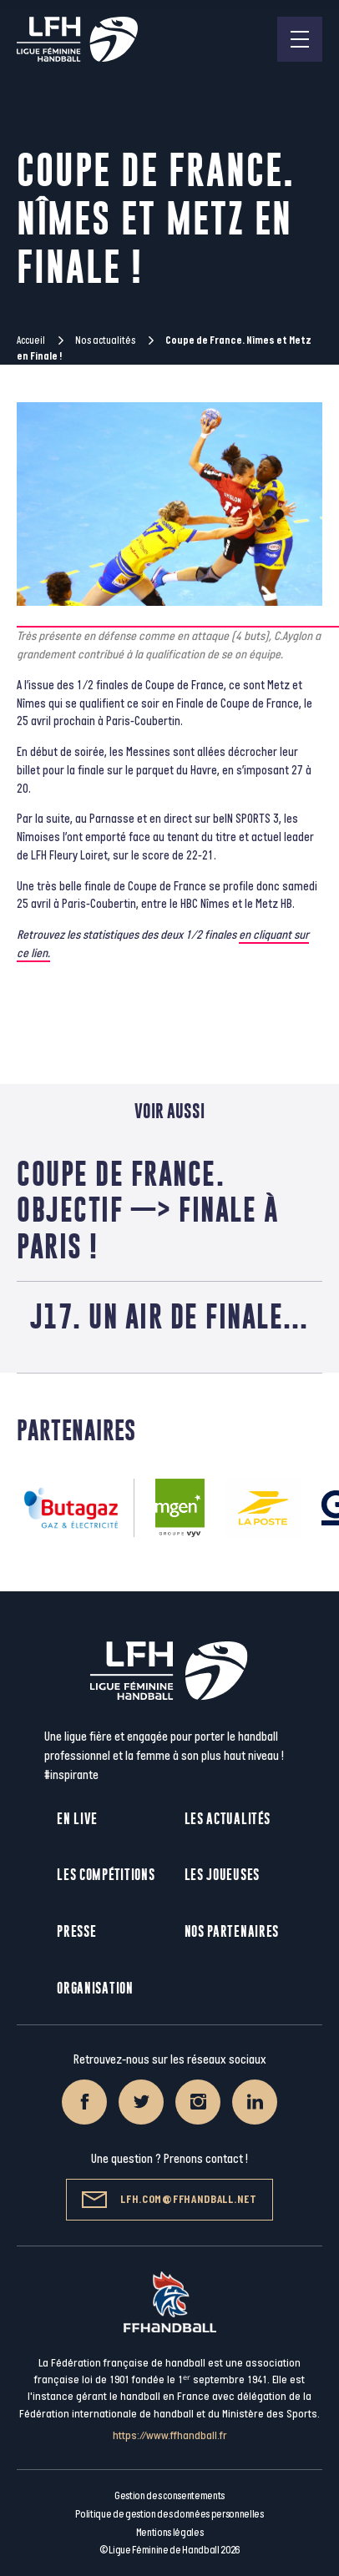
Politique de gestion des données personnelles (169, 2514)
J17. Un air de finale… (170, 1316)
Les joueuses (222, 1875)
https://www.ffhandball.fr (170, 2435)
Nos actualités (105, 340)
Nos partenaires (232, 1931)
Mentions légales (170, 2532)
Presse (76, 1931)
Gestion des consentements (169, 2496)
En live (77, 1819)
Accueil (31, 340)
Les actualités (228, 1819)
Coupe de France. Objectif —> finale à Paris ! (147, 1210)
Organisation (95, 1988)
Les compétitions (105, 1875)
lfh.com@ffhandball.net (169, 2199)
